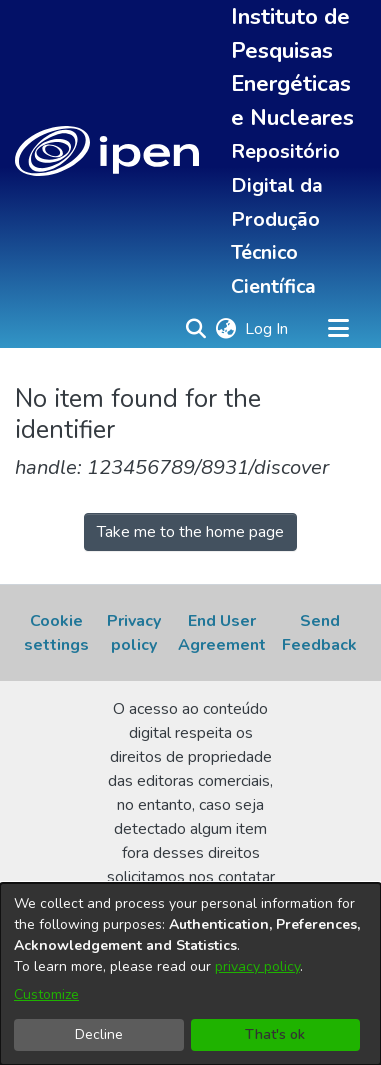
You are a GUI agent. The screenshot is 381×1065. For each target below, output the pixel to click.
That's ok (275, 1034)
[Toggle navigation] (338, 329)
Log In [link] (267, 329)
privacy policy (257, 966)
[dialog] (190, 974)
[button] (107, 151)
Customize (46, 994)
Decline (99, 1034)
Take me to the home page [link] (190, 532)
